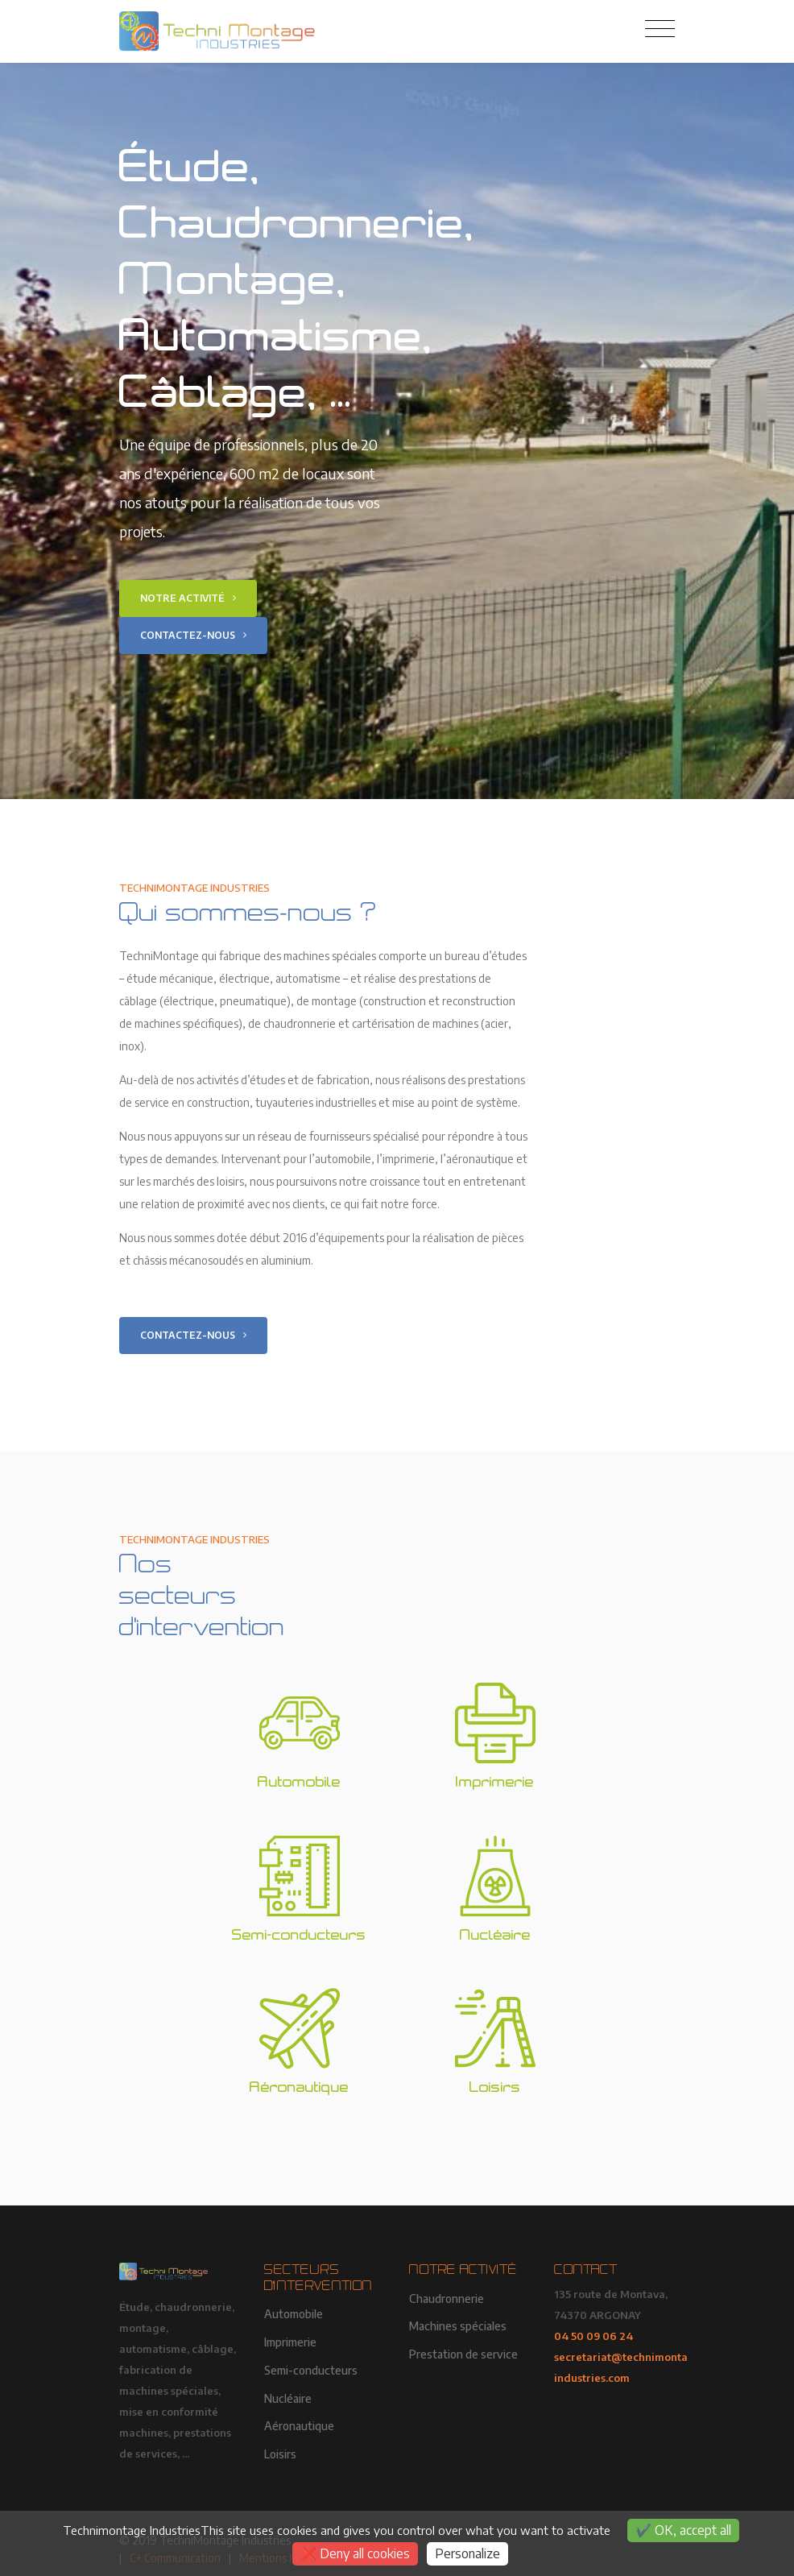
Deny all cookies (355, 2553)
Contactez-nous (193, 635)
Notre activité (188, 598)
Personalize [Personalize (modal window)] (467, 2553)
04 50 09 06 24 (593, 2336)
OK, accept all (683, 2530)
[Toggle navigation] (660, 29)
